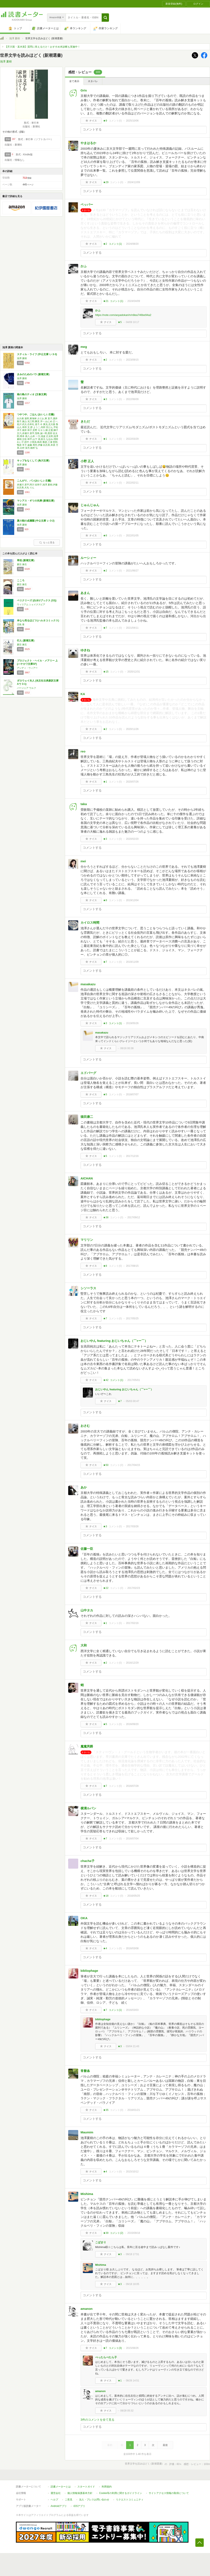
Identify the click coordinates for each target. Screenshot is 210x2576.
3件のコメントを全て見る (97, 2419)
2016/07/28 (132, 1786)
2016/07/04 (132, 1838)
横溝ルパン (88, 1808)
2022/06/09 (132, 399)
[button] (105, 17)
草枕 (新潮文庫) (25, 560)
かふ (84, 266)
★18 (105, 1895)
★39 (105, 2233)
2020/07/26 (132, 781)
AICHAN (87, 1178)
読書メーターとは (61, 2486)
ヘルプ (54, 2499)
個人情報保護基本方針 (79, 2493)
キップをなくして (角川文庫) (33, 460)
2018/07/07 (132, 1094)
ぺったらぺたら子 (107, 2357)
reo (83, 751)
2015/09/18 (133, 2233)
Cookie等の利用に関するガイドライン (120, 2493)
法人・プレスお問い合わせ (94, 2499)
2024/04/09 (133, 301)
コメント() (115, 120)
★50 (105, 1465)
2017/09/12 (133, 1217)
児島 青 (20, 624)
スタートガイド (86, 2486)
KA (83, 694)
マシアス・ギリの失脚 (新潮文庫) (35, 500)
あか (84, 1487)
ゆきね (85, 650)
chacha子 (88, 1861)
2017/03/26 (132, 1526)
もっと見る (47, 542)
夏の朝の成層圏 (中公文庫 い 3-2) (35, 520)
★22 (105, 1588)
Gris (84, 90)
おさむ (85, 1425)
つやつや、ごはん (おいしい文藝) (35, 414)
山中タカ (87, 1610)
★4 (105, 482)
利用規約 (107, 2486)
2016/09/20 (132, 1724)
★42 (105, 1380)
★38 (105, 1217)
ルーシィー (88, 558)
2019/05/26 (132, 1023)
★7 (105, 627)
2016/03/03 (132, 2010)
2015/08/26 (132, 2348)
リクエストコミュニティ (129, 2499)
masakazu (88, 984)
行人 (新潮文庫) (25, 640)
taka (84, 804)
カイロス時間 (90, 922)
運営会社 (56, 2493)
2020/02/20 (132, 839)
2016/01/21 (133, 2110)
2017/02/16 (132, 1623)
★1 (105, 438)
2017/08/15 (132, 1266)
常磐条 (85, 2071)
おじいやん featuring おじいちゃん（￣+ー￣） (114, 1340)
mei (83, 861)
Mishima (87, 2194)
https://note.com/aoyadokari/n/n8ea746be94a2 (123, 315)
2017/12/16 (132, 1156)
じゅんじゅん (90, 505)
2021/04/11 (132, 628)
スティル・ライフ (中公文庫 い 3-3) (37, 354)
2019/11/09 (132, 962)
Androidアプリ (59, 2506)
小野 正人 (87, 461)
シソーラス (88, 1288)
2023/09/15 (132, 359)
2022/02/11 (132, 482)
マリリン (87, 1239)
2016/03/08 (132, 1948)
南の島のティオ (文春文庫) (32, 394)
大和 (84, 1645)
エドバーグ (88, 1073)
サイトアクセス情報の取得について (169, 2493)
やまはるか (88, 143)
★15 (105, 671)
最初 (109, 2445)
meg (84, 346)
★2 (105, 243)
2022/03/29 (132, 439)
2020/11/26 (132, 729)
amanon (87, 2308)
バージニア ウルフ (26, 688)
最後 (165, 2445)
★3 (105, 399)
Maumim (87, 2132)
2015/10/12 (132, 2171)
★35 (105, 2110)
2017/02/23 (133, 1588)
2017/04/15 (133, 1465)
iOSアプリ (79, 2506)
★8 (105, 535)
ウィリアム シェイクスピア (31, 604)
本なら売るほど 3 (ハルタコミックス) (38, 620)
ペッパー (87, 204)
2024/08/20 (132, 244)
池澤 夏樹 (14, 38)
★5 (120, 322)
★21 (105, 301)
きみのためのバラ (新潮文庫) (33, 374)
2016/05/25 (133, 1896)
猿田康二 (87, 1116)
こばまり (100, 2242)
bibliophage (89, 1970)
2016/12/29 (132, 1663)
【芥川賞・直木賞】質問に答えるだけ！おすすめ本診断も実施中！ (42, 46)
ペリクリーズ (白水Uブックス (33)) (36, 600)
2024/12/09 (133, 182)
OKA (84, 1918)
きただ (85, 421)
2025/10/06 (132, 120)
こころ (20, 580)
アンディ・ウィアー (27, 668)
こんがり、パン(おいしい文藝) (34, 480)
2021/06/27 (132, 570)
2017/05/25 (132, 1318)
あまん (85, 593)
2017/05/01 (133, 1380)
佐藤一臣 (87, 1548)
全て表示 (74, 81)
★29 (105, 182)
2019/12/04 (132, 900)
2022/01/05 (132, 535)
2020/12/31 (133, 671)
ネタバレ (93, 81)
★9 (105, 120)
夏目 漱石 (22, 564)
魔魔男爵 (87, 1746)
